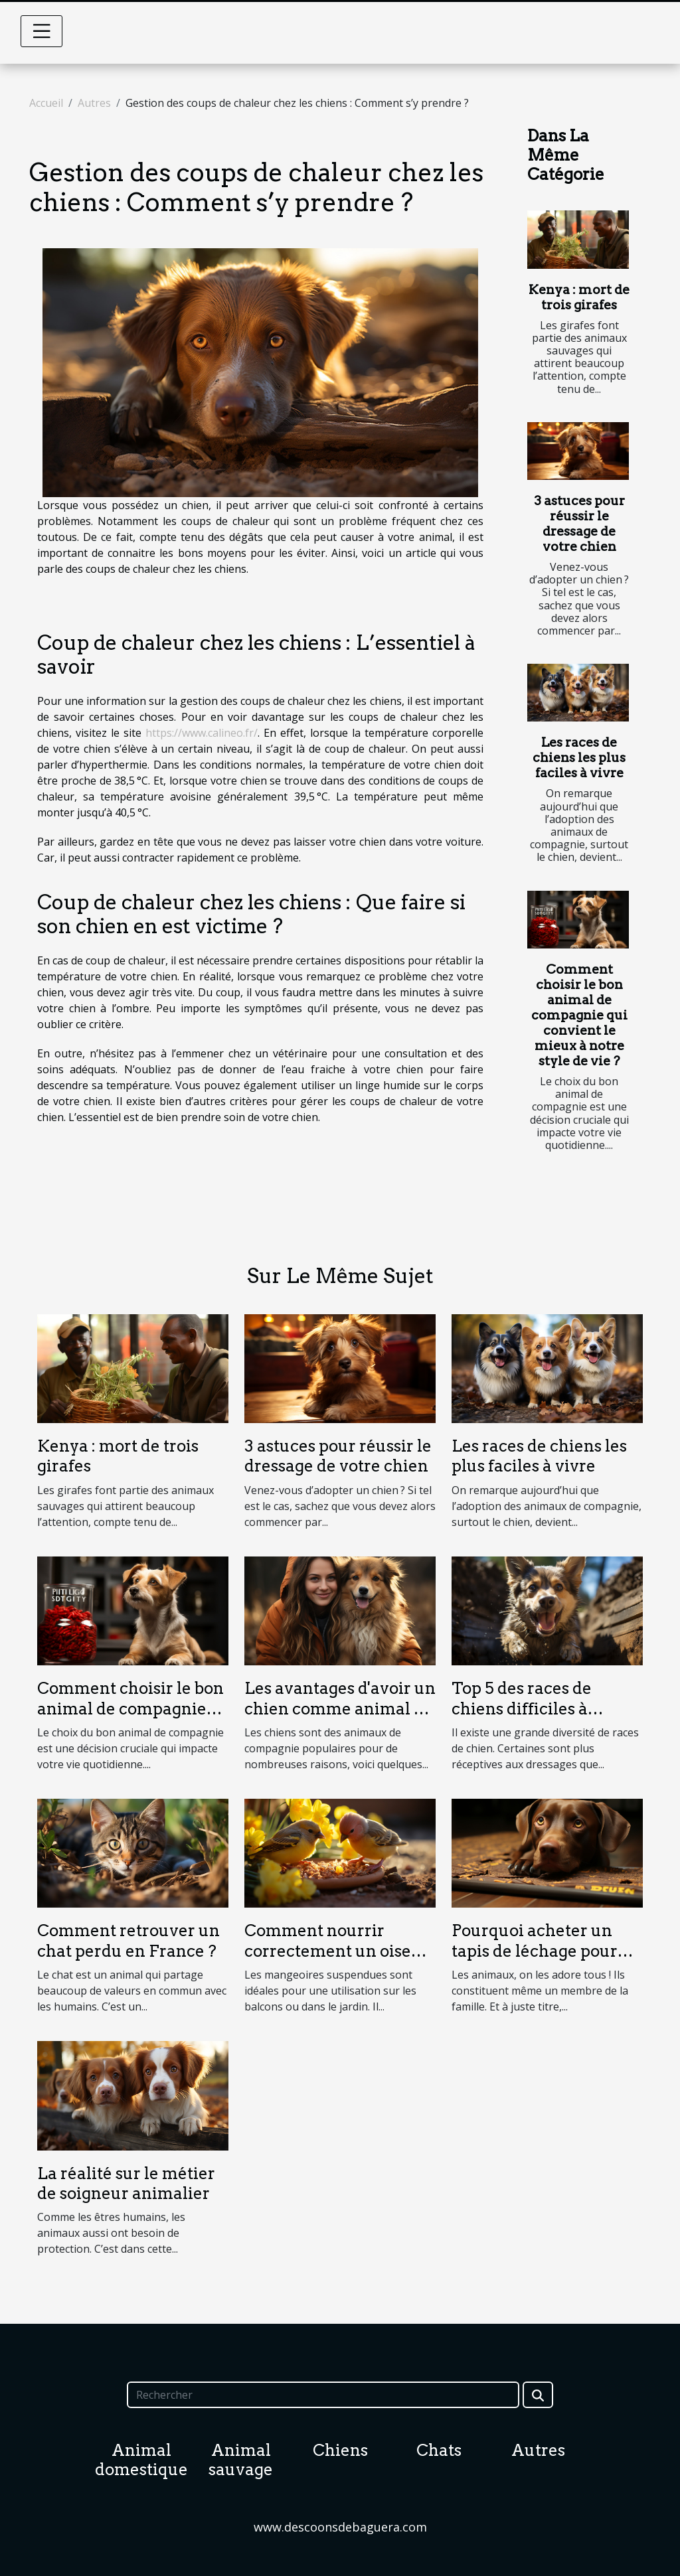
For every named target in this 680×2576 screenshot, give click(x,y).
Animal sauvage (241, 2460)
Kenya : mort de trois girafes (579, 297)
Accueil (46, 103)
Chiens (340, 2450)
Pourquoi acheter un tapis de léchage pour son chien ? (535, 1951)
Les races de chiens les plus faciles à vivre (579, 758)
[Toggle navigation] (42, 31)
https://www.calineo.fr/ (201, 732)
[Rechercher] (323, 2395)
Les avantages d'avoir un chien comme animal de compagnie (340, 1708)
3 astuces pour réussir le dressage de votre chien (579, 523)
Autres (94, 103)
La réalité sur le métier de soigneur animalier (126, 2183)
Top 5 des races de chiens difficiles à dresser (522, 1708)
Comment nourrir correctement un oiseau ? (337, 1951)
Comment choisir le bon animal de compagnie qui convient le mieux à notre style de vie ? (579, 1015)
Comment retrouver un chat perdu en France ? (128, 1940)
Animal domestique (141, 2460)
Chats (439, 2450)
